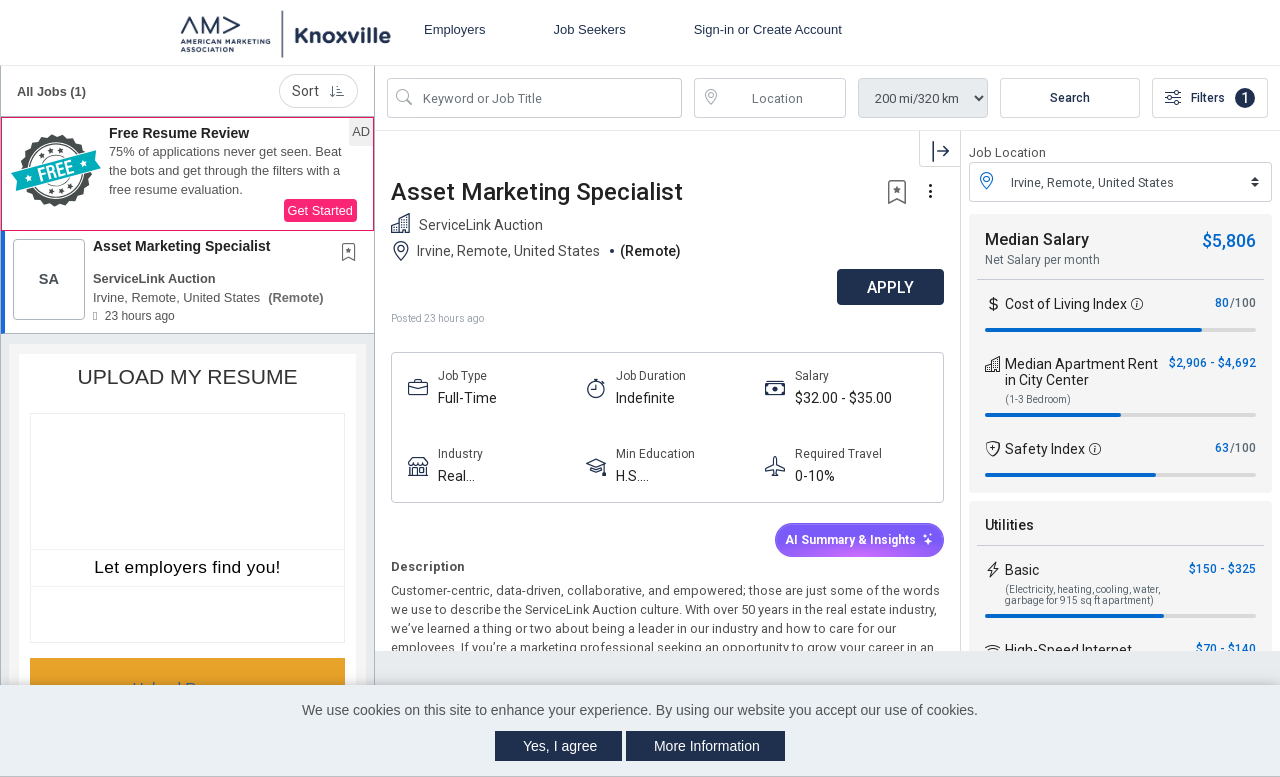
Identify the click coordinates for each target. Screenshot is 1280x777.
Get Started (320, 210)
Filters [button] (1210, 98)
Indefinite (645, 398)
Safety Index (1045, 449)
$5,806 (1229, 240)
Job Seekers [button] (589, 29)
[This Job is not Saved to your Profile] (353, 254)
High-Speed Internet (1068, 650)
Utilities (1009, 525)
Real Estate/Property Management (489, 476)
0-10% (815, 476)
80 (1222, 303)
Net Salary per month (1042, 260)
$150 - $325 (1222, 569)
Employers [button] (454, 29)
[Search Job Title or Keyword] (548, 98)
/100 (1243, 303)
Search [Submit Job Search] (1070, 98)
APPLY (890, 287)
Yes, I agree (560, 746)
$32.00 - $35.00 (843, 398)
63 (1222, 448)
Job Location (1007, 152)
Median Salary (1037, 239)
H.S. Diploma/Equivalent (678, 476)
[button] (187, 174)
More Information (707, 746)
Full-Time (467, 398)
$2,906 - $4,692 (1212, 363)
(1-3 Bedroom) (1038, 399)
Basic (1022, 570)
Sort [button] (318, 91)
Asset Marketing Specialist (181, 246)
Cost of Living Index (1066, 304)
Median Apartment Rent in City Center (1081, 372)
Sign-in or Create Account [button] (768, 29)
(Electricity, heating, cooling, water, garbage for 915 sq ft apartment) (1082, 595)
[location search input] (784, 98)
